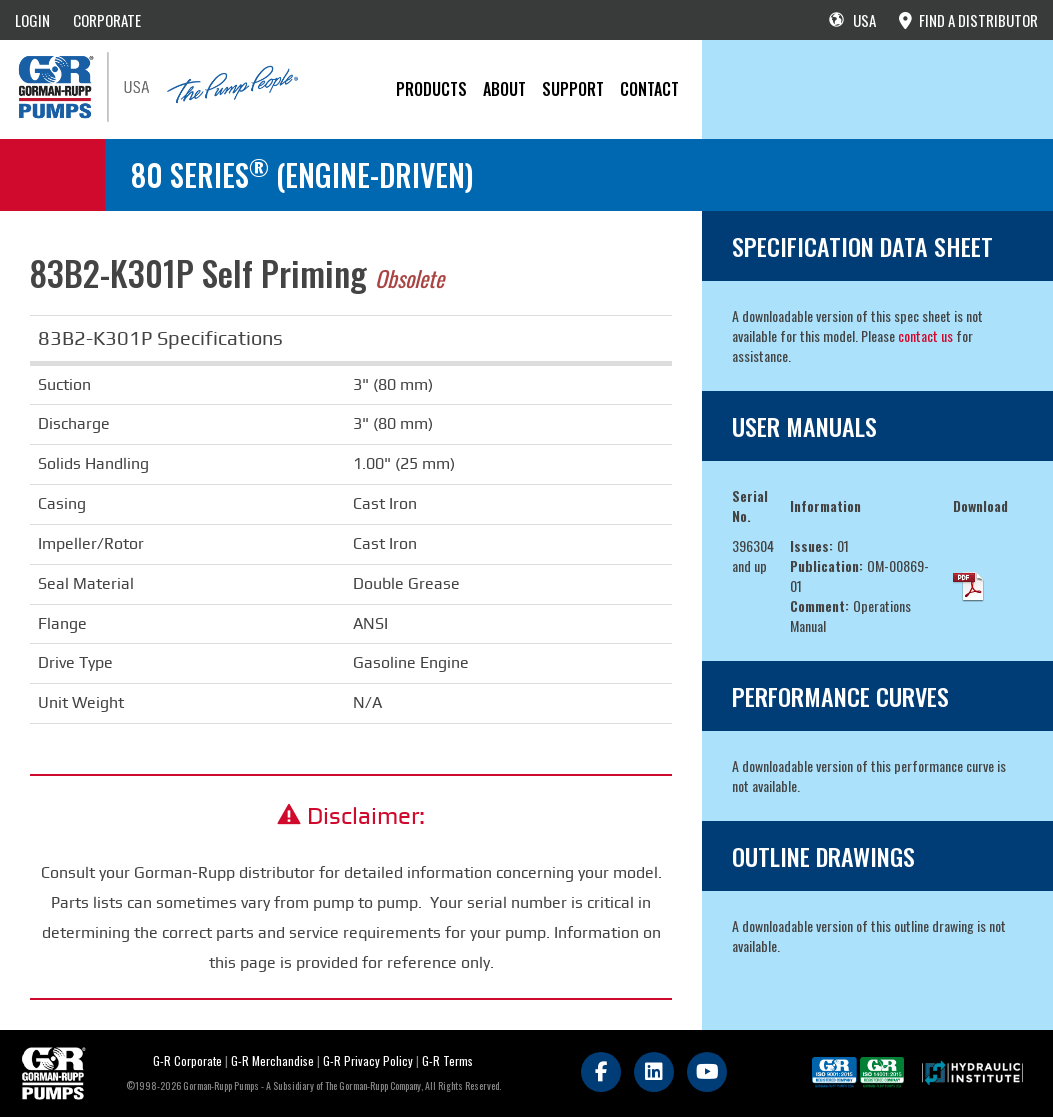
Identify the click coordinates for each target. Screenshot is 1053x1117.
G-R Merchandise (272, 1060)
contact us (925, 335)
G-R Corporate (187, 1060)
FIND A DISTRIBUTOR (968, 20)
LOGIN (32, 20)
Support (573, 89)
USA (852, 20)
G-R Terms (447, 1060)
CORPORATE (107, 20)
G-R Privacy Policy (368, 1060)
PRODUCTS (431, 89)
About (504, 89)
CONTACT (649, 89)
